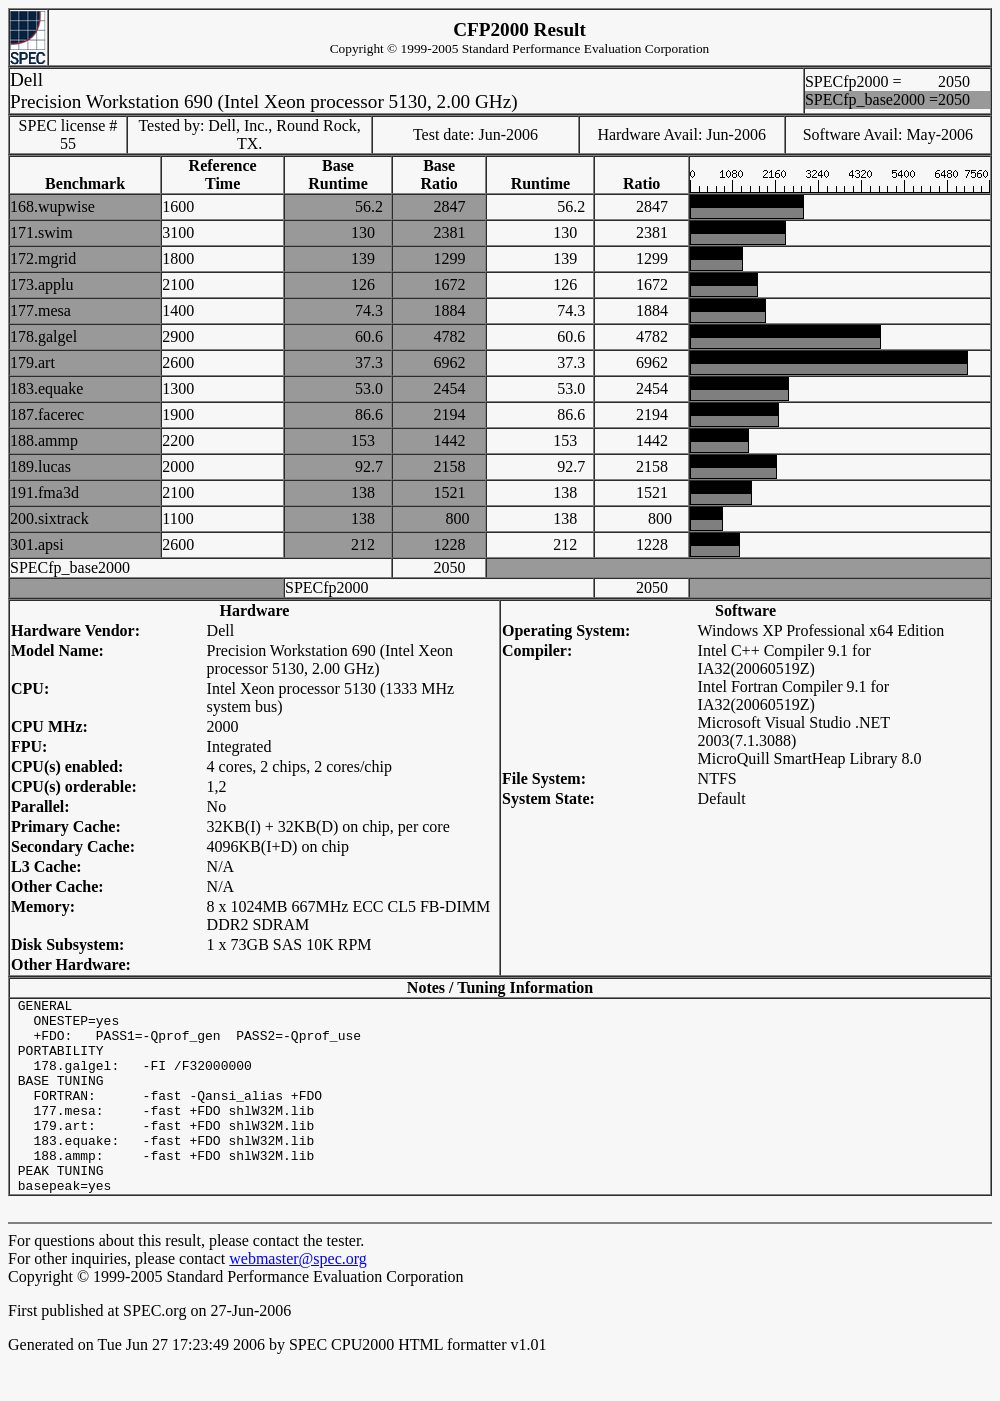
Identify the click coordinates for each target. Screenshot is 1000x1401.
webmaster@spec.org (298, 1297)
